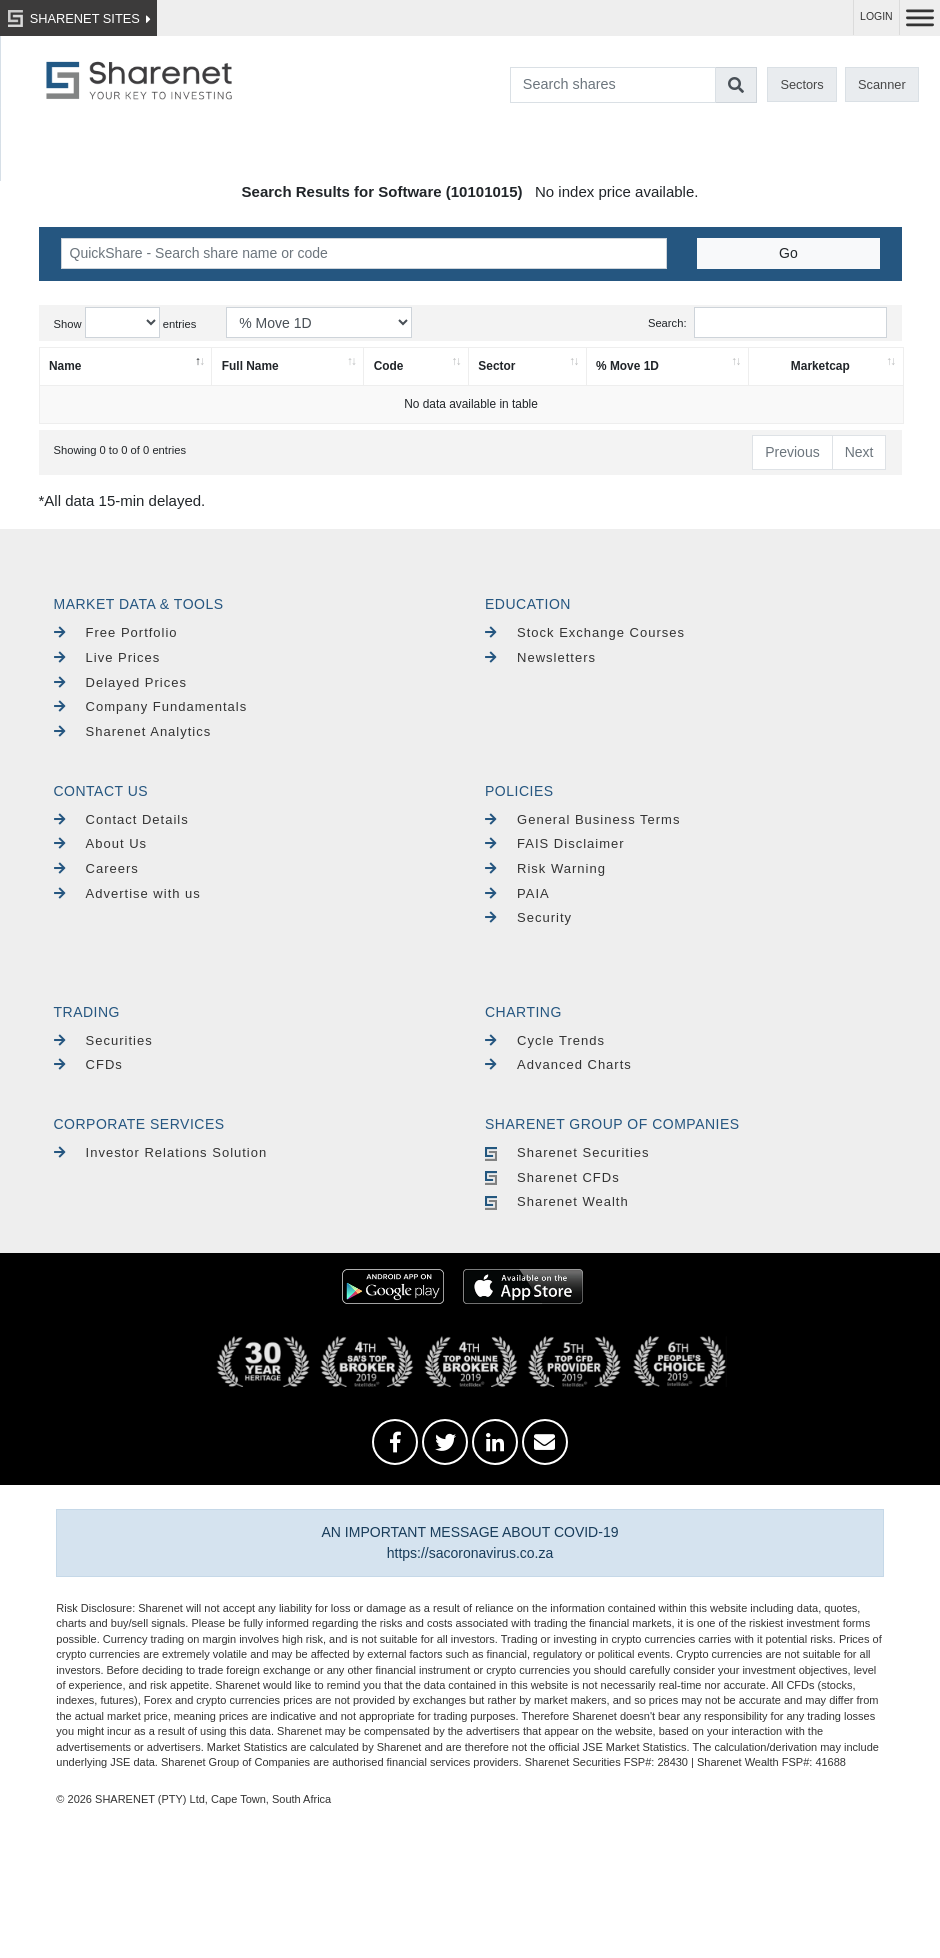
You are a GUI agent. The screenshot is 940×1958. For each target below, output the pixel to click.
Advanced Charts (558, 1064)
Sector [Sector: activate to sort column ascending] (496, 366)
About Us (101, 843)
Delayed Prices (121, 682)
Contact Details (121, 819)
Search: (767, 322)
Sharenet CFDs (552, 1177)
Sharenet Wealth (557, 1201)
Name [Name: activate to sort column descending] (65, 366)
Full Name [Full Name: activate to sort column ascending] (250, 366)
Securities (103, 1040)
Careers (96, 868)
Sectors (801, 84)
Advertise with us (127, 893)
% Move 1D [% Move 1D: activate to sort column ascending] (627, 366)
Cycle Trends (545, 1040)
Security (528, 917)
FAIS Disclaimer (555, 843)
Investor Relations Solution (161, 1152)
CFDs (88, 1064)
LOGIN (876, 16)
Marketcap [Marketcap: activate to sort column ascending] (820, 366)
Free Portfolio (116, 632)
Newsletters (540, 657)
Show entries (125, 322)
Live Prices (107, 657)
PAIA (517, 893)
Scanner (882, 84)
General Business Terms (582, 819)
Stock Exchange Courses (585, 632)
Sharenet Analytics (133, 731)
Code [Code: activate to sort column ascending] (389, 366)
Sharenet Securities (567, 1152)
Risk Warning (545, 868)
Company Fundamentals (151, 706)
